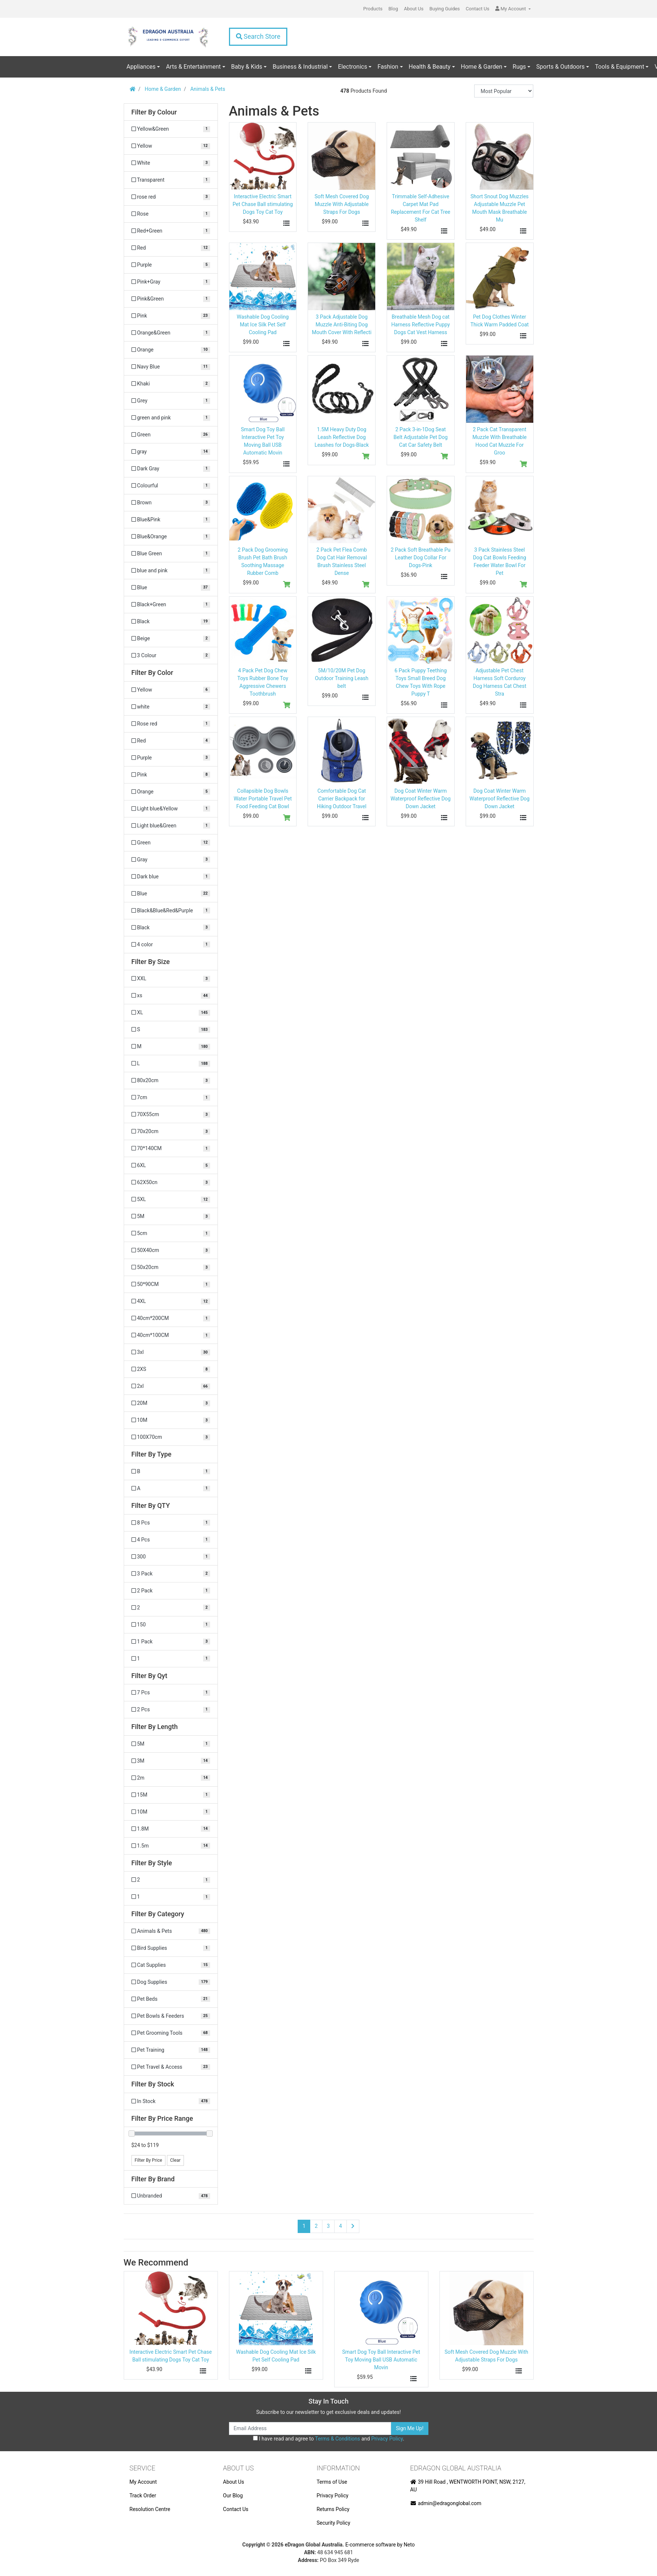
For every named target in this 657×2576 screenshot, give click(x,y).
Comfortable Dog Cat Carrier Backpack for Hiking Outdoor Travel (341, 798)
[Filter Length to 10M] (171, 1812)
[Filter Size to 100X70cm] (171, 1437)
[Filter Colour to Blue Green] (171, 553)
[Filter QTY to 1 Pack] (171, 1641)
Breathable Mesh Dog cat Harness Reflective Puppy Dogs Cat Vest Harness (420, 324)
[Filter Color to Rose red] (171, 724)
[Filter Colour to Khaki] (171, 383)
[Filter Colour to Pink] (171, 316)
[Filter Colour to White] (171, 163)
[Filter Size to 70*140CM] (171, 1148)
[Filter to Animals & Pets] (171, 1931)
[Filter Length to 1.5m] (171, 1846)
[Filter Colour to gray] (171, 451)
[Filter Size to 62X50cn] (171, 1182)
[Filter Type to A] (171, 1488)
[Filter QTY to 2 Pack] (171, 1590)
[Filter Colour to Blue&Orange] (171, 536)
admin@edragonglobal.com (446, 2503)
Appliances (141, 66)
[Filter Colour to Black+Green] (171, 604)
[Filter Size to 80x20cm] (171, 1080)
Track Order (143, 2495)
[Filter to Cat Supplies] (171, 1965)
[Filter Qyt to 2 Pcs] (171, 1709)
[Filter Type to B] (171, 1471)
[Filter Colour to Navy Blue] (171, 366)
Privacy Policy (387, 2439)
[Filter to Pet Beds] (171, 1999)
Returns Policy (332, 2509)
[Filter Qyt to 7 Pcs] (171, 1692)
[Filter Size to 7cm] (171, 1097)
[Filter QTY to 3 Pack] (171, 1573)
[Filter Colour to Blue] (171, 587)
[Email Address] (310, 2428)
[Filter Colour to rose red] (171, 197)
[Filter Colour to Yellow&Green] (171, 129)
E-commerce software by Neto (380, 2545)
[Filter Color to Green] (171, 842)
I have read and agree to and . (328, 2439)
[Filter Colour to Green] (171, 434)
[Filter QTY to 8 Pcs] (171, 1522)
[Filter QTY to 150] (171, 1624)
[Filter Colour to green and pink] (171, 417)
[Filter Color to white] (171, 707)
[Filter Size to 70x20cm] (171, 1131)
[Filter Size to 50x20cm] (171, 1267)
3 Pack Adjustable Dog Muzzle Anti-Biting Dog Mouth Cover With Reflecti (341, 324)
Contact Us (477, 8)
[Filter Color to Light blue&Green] (171, 825)
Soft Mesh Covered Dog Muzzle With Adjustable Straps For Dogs (342, 204)
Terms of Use (331, 2482)
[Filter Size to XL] (171, 1012)
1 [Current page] (303, 2226)
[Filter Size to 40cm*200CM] (171, 1318)
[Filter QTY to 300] (171, 1556)
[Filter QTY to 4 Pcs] (171, 1539)
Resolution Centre (150, 2509)
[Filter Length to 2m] (171, 1778)
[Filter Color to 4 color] (171, 944)
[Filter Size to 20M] (171, 1403)
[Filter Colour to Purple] (171, 265)
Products (373, 8)
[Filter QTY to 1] (171, 1658)
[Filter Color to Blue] (171, 893)
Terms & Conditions (337, 2439)
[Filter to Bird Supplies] (171, 1948)
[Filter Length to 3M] (171, 1761)
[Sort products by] (503, 91)
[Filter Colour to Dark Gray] (171, 468)
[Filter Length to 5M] (171, 1744)
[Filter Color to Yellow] (171, 690)
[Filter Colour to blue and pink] (171, 570)
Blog (393, 8)
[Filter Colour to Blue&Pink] (171, 519)
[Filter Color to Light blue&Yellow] (171, 808)
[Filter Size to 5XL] (171, 1199)
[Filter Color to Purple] (171, 757)
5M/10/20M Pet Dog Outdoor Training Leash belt (342, 678)
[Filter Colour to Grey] (171, 400)
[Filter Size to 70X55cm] (171, 1114)
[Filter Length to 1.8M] (171, 1829)
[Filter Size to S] (171, 1029)
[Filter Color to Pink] (171, 774)
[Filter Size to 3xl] (171, 1352)
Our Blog (233, 2495)
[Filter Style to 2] (171, 1880)
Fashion (387, 66)
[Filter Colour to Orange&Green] (171, 333)
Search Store (258, 36)
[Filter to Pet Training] (171, 2050)
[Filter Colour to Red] (171, 248)
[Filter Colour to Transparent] (171, 180)
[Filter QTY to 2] (171, 1607)
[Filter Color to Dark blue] (171, 876)
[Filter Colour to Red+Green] (171, 231)
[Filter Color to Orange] (171, 791)
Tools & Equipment (619, 66)
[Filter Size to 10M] (171, 1420)
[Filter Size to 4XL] (171, 1301)
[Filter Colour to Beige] (171, 638)
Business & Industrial (300, 66)
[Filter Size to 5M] (171, 1216)
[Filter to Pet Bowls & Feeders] (171, 2016)
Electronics (352, 66)
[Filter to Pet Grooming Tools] (171, 2033)
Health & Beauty (430, 66)
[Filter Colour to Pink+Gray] (171, 282)
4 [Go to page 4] (340, 2226)
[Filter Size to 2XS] (171, 1369)
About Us (414, 8)
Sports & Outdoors (560, 66)
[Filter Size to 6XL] (171, 1165)
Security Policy (333, 2523)
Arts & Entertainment (193, 66)
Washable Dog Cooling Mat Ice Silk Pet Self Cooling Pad (263, 324)
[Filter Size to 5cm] (171, 1233)
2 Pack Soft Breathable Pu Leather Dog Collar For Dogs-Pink (421, 557)
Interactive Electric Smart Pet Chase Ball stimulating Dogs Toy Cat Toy (263, 204)
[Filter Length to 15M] (171, 1795)
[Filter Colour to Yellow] (171, 146)
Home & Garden (481, 66)
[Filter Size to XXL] (171, 978)
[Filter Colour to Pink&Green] (171, 299)
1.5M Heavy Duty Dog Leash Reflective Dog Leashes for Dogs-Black (342, 437)
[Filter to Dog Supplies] (171, 1982)
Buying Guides (445, 8)
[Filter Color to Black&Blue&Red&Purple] (171, 910)
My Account (143, 2482)
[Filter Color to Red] (171, 741)
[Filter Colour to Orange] (171, 350)
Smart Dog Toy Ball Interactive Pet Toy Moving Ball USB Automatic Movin (381, 2359)
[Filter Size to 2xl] (171, 1386)
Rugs (519, 66)
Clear (175, 2160)
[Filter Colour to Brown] (171, 502)
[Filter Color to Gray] (171, 859)
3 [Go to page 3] (328, 2226)
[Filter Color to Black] (171, 927)
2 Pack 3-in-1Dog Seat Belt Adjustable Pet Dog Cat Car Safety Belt (421, 437)
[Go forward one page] (352, 2226)
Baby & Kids (246, 66)
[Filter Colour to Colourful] (171, 485)
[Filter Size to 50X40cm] (171, 1250)
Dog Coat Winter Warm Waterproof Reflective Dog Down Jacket (421, 798)
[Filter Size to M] (171, 1046)
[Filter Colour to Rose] (171, 214)
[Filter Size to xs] (171, 995)
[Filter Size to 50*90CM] (171, 1284)
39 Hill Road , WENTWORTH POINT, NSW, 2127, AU (468, 2486)
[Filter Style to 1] (171, 1897)
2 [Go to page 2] (316, 2226)
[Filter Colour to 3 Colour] (171, 655)
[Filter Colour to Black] (171, 621)
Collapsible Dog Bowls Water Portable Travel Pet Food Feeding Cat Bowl (263, 798)
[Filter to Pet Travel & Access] (171, 2067)
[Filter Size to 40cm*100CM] (171, 1335)
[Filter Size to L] (171, 1063)
